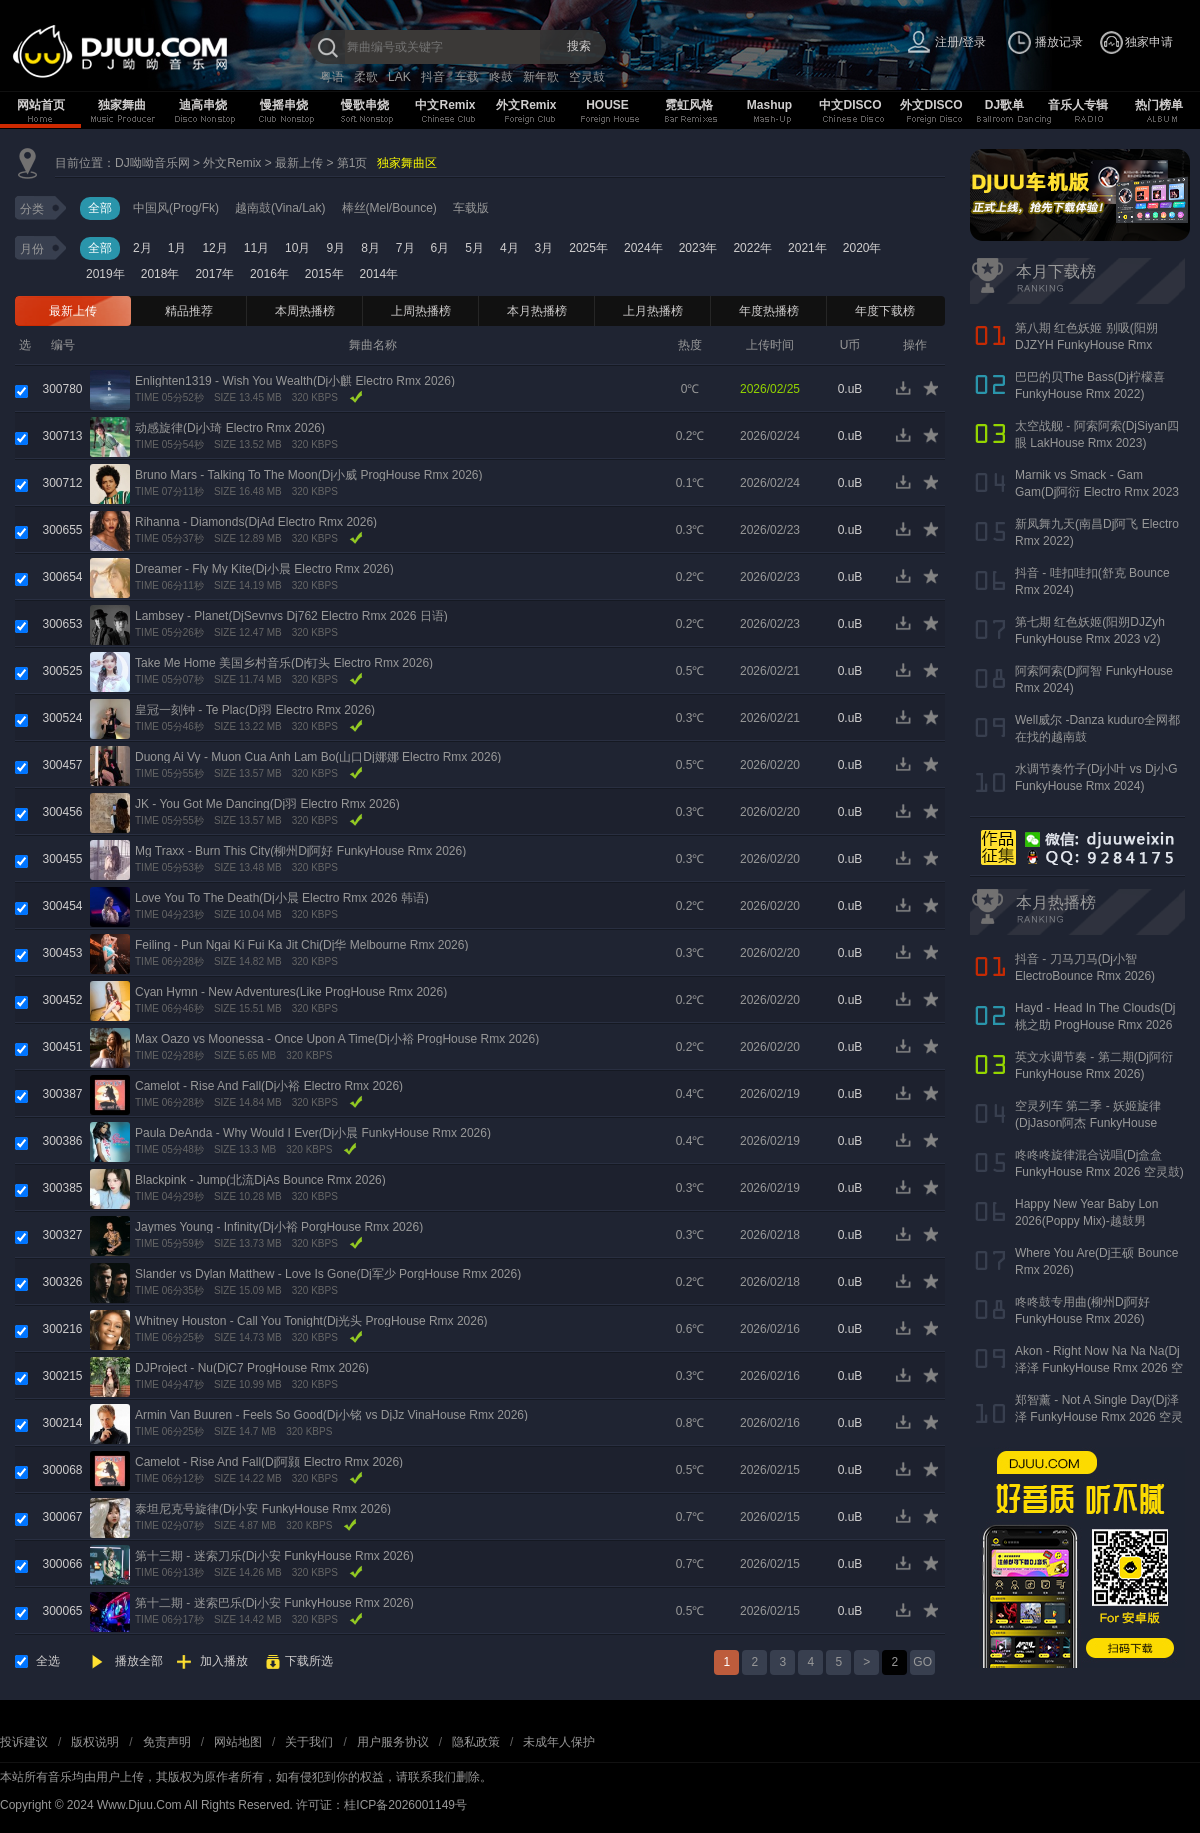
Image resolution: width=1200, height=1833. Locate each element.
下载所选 (309, 1661)
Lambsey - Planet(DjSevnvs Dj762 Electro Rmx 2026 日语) (291, 616)
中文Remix (445, 105)
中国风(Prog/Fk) (176, 208)
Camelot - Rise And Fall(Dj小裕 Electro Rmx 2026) (269, 1086)
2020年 (862, 248)
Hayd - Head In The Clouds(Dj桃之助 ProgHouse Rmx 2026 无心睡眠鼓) (1095, 1025)
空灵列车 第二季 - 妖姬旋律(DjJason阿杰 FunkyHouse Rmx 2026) (1088, 1123)
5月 (474, 248)
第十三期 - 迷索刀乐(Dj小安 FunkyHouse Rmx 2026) (274, 1556)
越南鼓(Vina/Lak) (280, 208)
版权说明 (95, 1742)
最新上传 (299, 163)
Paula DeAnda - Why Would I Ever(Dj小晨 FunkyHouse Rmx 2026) (313, 1133)
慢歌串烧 (365, 105)
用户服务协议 (393, 1742)
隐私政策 (476, 1742)
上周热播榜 (421, 311)
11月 (256, 248)
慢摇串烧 (284, 105)
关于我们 (309, 1742)
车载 (467, 77)
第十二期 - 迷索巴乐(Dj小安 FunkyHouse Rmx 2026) (274, 1603)
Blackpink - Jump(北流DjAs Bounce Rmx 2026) (260, 1180)
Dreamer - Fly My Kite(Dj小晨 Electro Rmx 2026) (264, 569)
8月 (370, 248)
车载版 (471, 208)
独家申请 (1149, 42)
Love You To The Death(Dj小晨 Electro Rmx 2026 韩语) (282, 898)
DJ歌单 (1004, 105)
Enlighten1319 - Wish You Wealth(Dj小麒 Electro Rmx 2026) (295, 381)
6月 (440, 248)
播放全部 (139, 1661)
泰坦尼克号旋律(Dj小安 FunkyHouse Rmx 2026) (263, 1509)
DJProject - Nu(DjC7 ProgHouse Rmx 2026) (252, 1368)
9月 (335, 248)
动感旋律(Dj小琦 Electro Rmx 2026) (230, 428)
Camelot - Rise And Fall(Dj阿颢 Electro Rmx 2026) (269, 1462)
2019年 (105, 274)
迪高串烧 (203, 105)
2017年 (214, 274)
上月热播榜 (653, 311)
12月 (214, 248)
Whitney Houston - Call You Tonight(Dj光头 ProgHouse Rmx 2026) (311, 1321)
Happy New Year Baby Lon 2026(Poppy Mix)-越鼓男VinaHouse (1086, 1221)
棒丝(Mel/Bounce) (389, 208)
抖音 (433, 77)
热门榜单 (1159, 105)
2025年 (588, 248)
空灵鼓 (587, 77)
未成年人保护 (559, 1742)
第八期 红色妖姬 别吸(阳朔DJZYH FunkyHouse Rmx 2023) (1086, 345)
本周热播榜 (305, 311)
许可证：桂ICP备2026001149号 (381, 1805)
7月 (405, 248)
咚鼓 (501, 77)
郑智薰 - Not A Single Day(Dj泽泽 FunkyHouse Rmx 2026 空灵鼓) (1099, 1417)
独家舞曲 (122, 105)
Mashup (769, 105)
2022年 (752, 248)
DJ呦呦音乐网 (152, 163)
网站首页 (41, 105)
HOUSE (607, 105)
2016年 (269, 274)
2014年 (379, 274)
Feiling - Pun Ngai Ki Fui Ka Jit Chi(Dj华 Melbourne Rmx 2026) (301, 945)
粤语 (332, 77)
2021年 (807, 248)
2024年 (643, 248)
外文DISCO (931, 105)
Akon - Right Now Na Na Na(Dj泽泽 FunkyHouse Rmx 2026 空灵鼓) (1099, 1368)
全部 (100, 208)
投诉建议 (24, 1742)
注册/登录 (960, 42)
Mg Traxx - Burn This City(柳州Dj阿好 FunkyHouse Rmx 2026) (300, 851)
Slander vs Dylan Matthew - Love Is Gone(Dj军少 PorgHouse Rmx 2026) (328, 1274)
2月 (142, 248)
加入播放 (224, 1661)
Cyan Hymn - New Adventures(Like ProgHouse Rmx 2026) (291, 992)
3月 (544, 248)
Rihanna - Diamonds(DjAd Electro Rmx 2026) (256, 522)
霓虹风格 (689, 105)
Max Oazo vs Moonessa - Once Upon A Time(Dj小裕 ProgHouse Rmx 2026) (337, 1039)
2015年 (324, 274)
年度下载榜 (885, 311)
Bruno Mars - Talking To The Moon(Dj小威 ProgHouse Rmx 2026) (308, 475)
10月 (297, 248)
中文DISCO (850, 105)
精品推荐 (189, 311)
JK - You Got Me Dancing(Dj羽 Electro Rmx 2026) (267, 804)
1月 (177, 248)
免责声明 (167, 1742)
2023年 (698, 248)
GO (922, 1662)
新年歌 (541, 77)
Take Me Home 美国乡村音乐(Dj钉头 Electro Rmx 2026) (284, 663)
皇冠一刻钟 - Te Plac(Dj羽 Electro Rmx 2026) (255, 710)
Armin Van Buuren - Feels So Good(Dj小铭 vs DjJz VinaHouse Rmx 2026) (331, 1415)
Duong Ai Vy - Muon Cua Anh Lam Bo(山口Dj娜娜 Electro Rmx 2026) (318, 757)
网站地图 (238, 1742)
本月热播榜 (537, 311)
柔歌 (366, 77)
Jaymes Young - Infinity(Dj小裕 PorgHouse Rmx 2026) (279, 1227)
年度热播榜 (769, 311)
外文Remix (526, 105)
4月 (509, 248)
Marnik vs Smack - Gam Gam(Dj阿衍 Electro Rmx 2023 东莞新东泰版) (1097, 492)
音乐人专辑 (1078, 105)
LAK (399, 77)
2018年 (160, 274)
